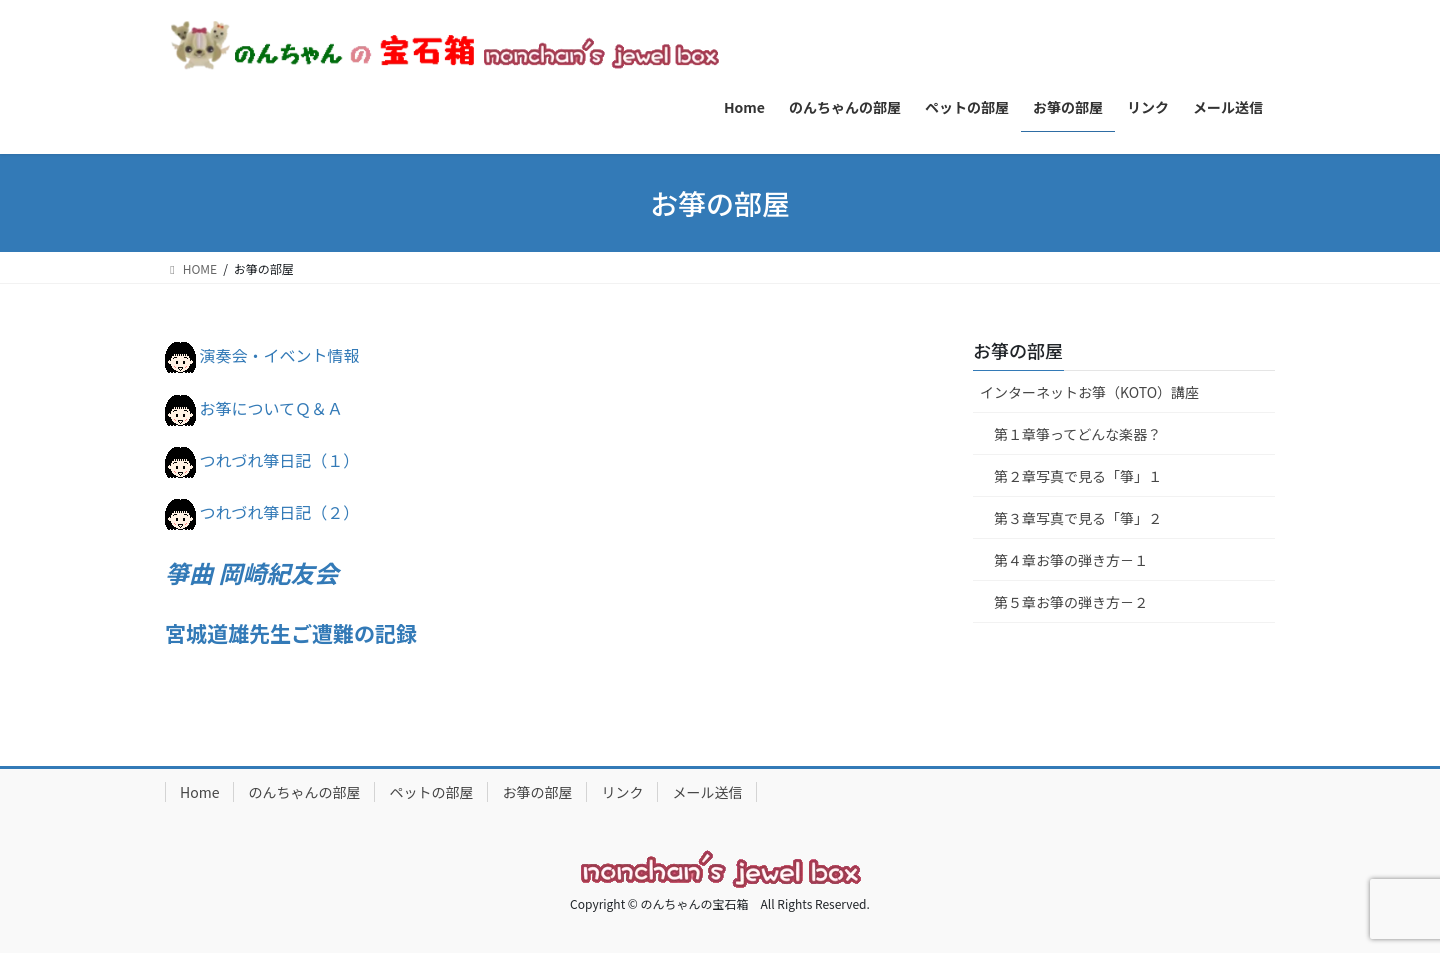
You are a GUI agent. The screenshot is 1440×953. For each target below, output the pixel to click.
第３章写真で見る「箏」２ (1078, 518)
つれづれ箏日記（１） (280, 460)
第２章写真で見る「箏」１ (1078, 476)
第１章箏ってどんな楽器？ (1077, 434)
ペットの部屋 (431, 792)
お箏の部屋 (1018, 350)
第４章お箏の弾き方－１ (1071, 560)
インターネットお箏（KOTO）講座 (1089, 392)
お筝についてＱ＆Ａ (272, 408)
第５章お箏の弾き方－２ (1071, 602)
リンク (622, 792)
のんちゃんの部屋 (304, 792)
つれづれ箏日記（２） (280, 512)
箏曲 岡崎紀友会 (251, 572)
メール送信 (707, 792)
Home (199, 792)
